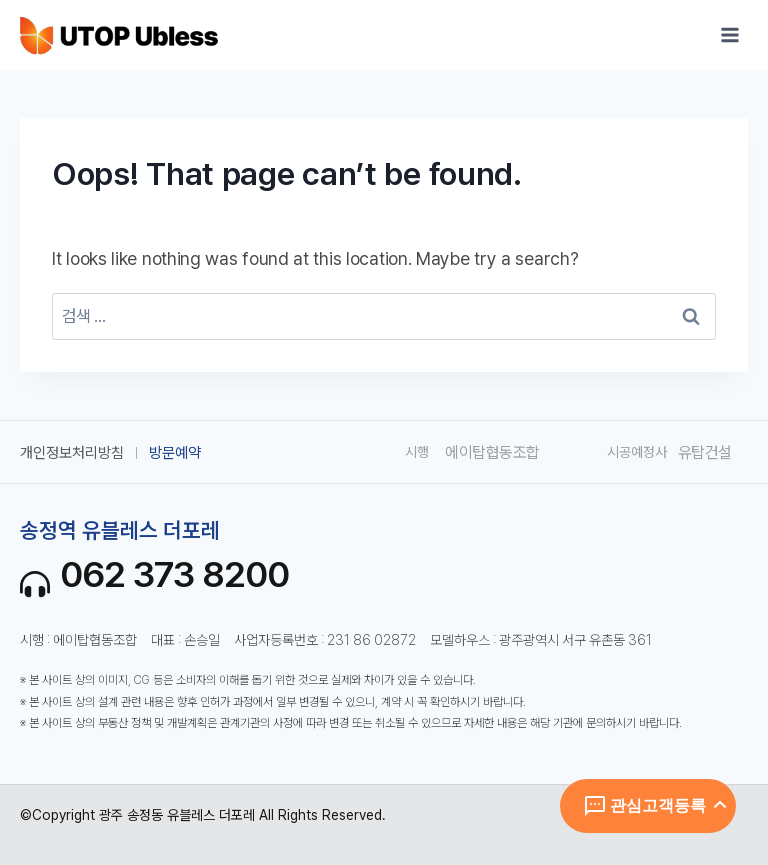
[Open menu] (729, 34)
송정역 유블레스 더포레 (120, 530)
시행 (417, 452)
